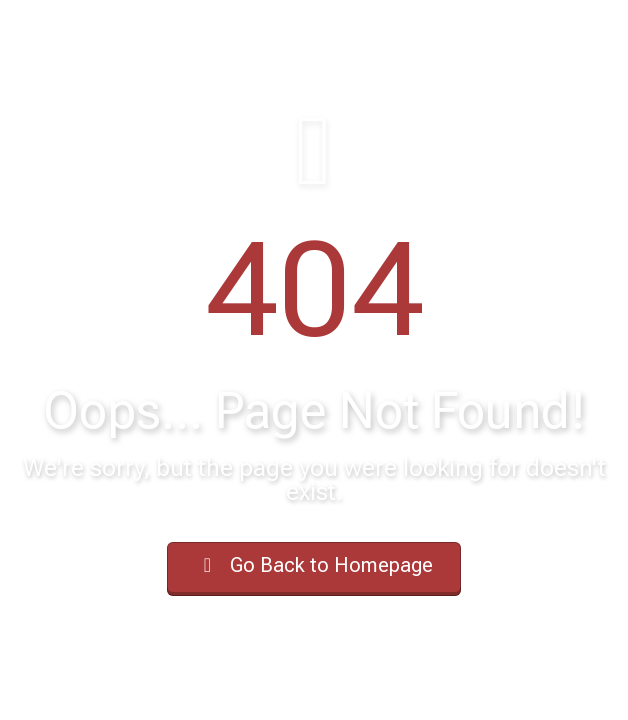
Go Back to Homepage (314, 565)
